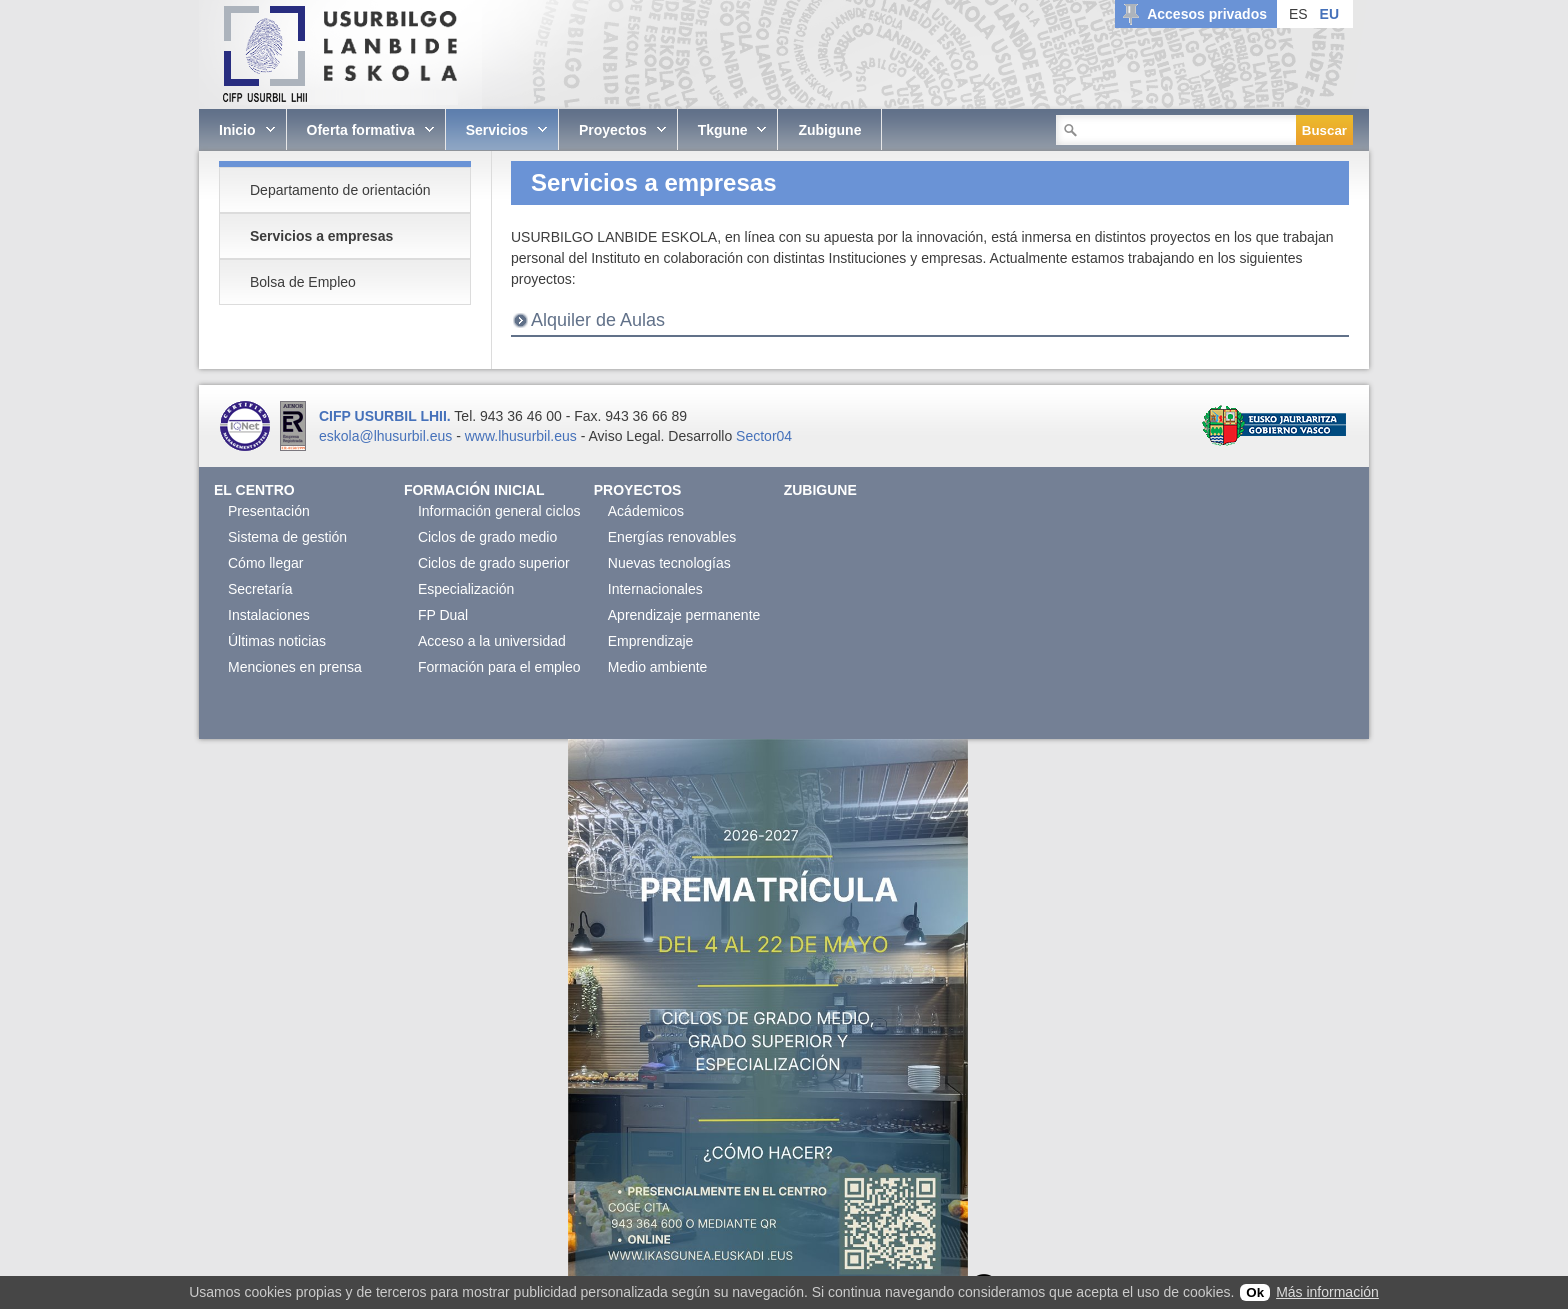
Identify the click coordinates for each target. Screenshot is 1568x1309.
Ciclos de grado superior (494, 563)
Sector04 (764, 436)
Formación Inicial (474, 490)
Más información (1327, 1292)
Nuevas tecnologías (669, 563)
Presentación (269, 511)
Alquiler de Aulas (598, 320)
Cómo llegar (265, 563)
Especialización (466, 589)
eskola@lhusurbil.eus (385, 436)
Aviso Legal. (626, 436)
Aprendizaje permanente (684, 615)
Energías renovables (672, 537)
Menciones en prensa (295, 667)
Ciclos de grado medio (487, 537)
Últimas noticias (277, 641)
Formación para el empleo (499, 667)
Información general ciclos (499, 511)
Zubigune (820, 490)
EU (1329, 14)
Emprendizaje (651, 641)
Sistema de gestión (287, 537)
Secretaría (260, 589)
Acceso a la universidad (492, 641)
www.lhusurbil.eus (521, 436)
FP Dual (443, 615)
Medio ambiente (658, 667)
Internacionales (655, 589)
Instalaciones (269, 615)
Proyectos (638, 490)
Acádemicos (646, 511)
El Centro (254, 490)
